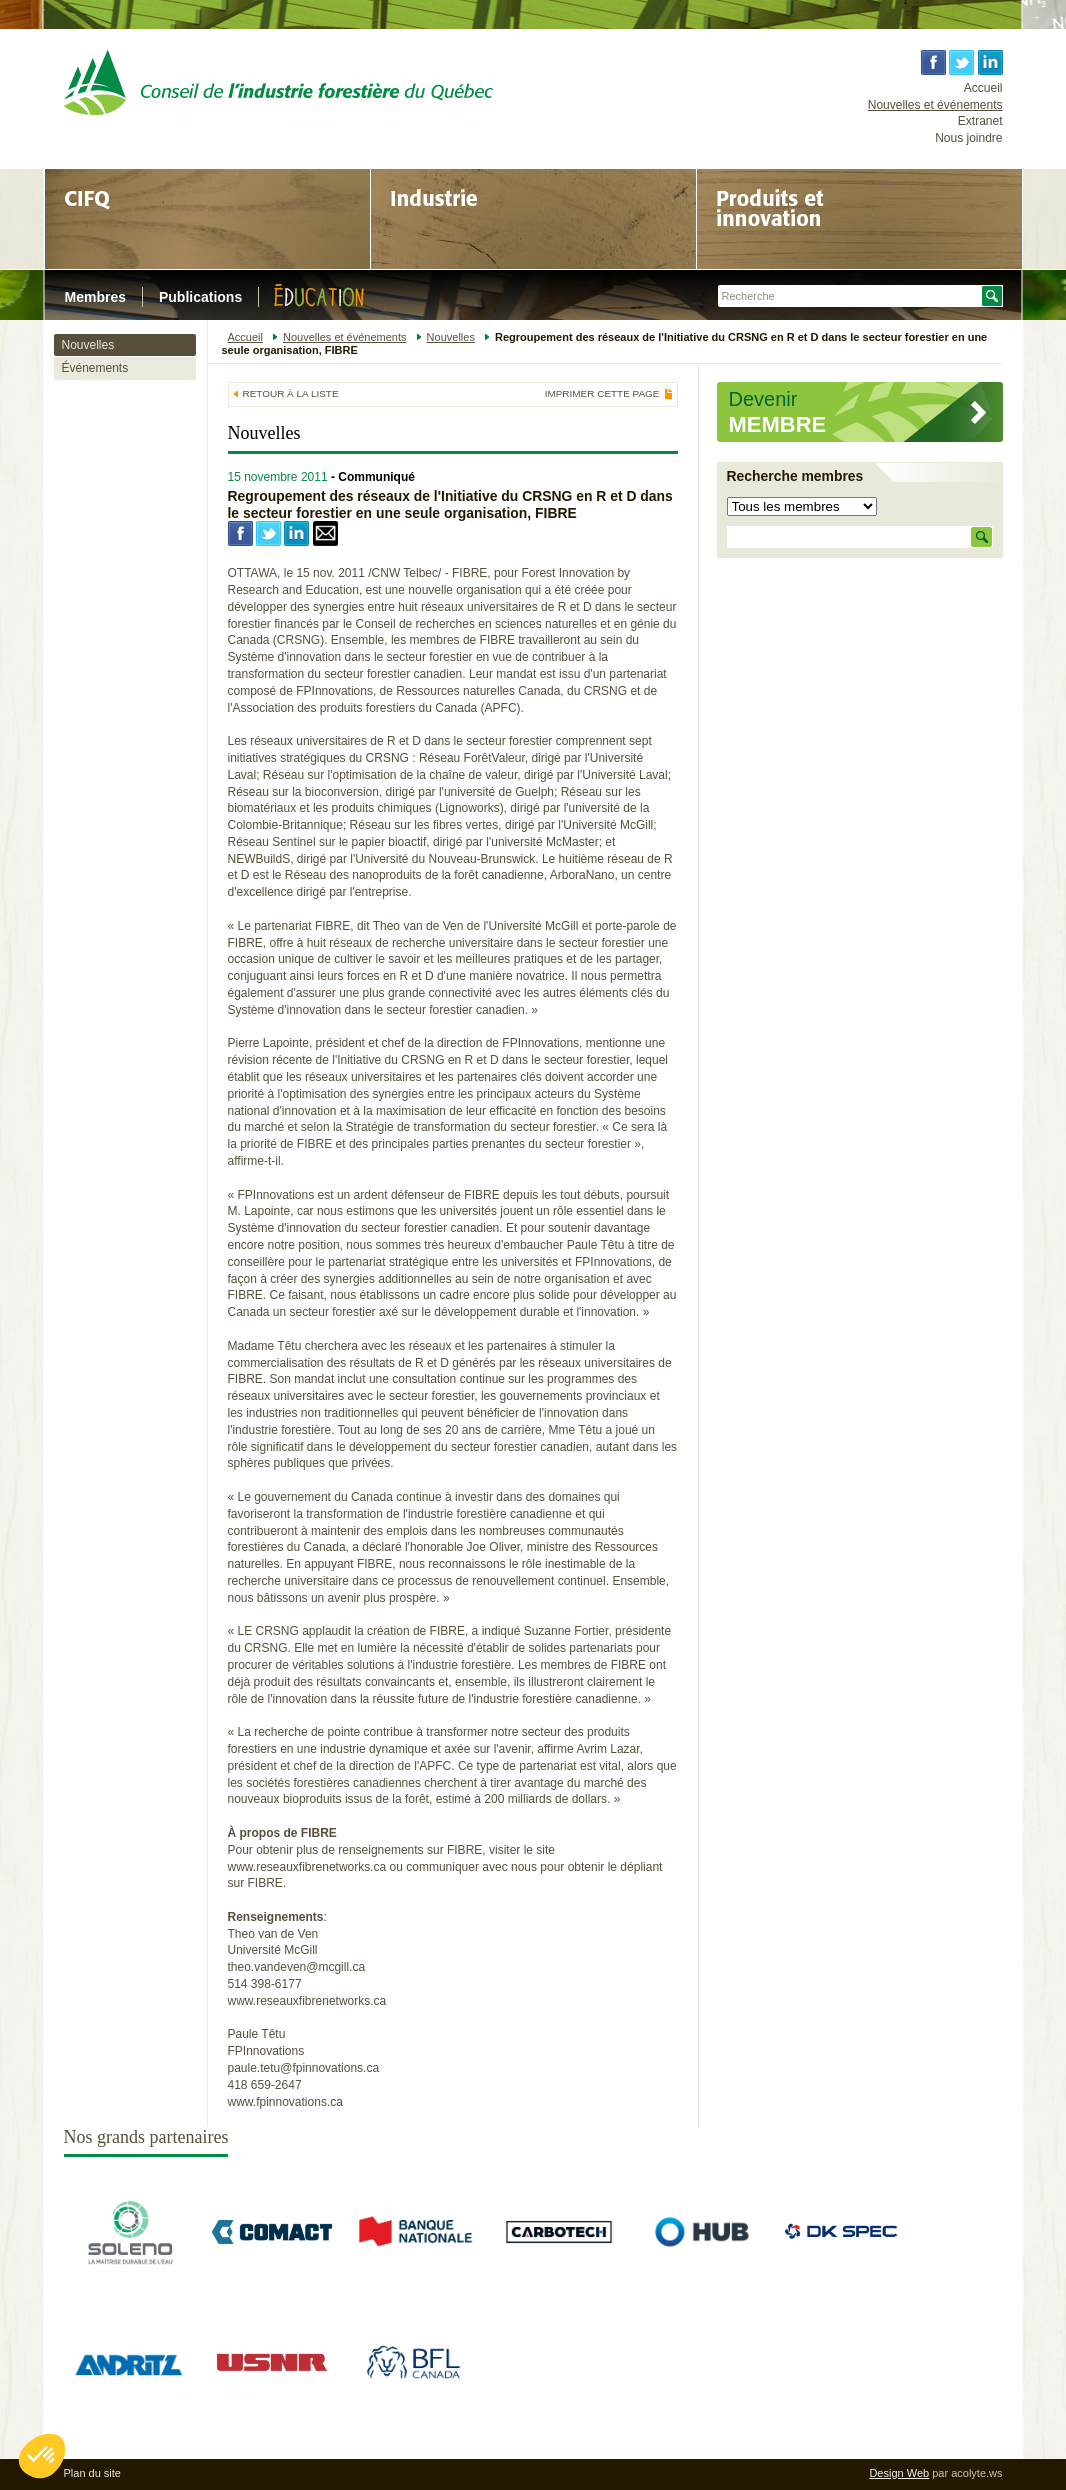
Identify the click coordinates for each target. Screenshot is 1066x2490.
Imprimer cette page (602, 394)
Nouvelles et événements (935, 105)
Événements (95, 368)
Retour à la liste (291, 393)
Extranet (980, 121)
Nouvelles (88, 345)
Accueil (983, 88)
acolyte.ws (976, 2473)
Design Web (899, 2473)
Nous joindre (968, 138)
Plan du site (92, 2473)
